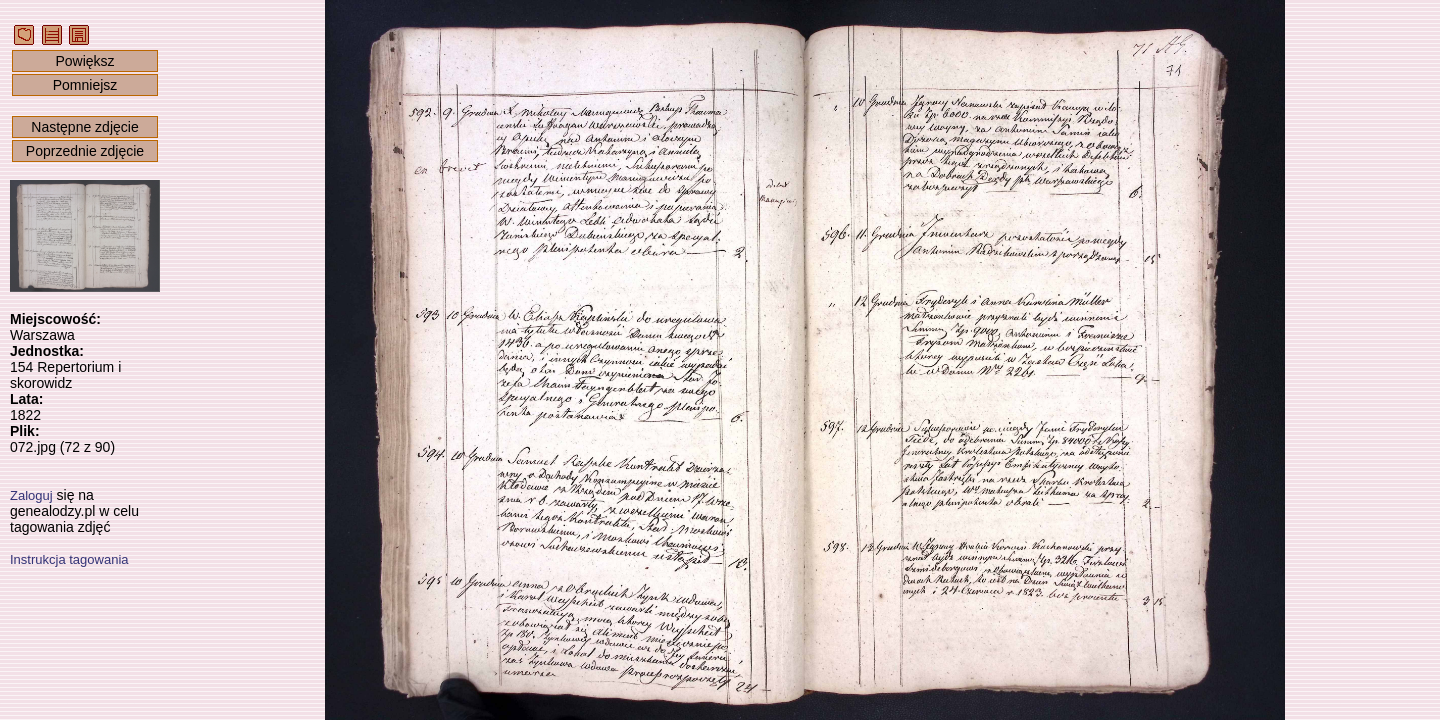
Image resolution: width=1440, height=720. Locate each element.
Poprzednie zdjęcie (85, 151)
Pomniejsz (85, 85)
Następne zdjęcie (84, 127)
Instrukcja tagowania (69, 559)
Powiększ (84, 61)
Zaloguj (31, 495)
